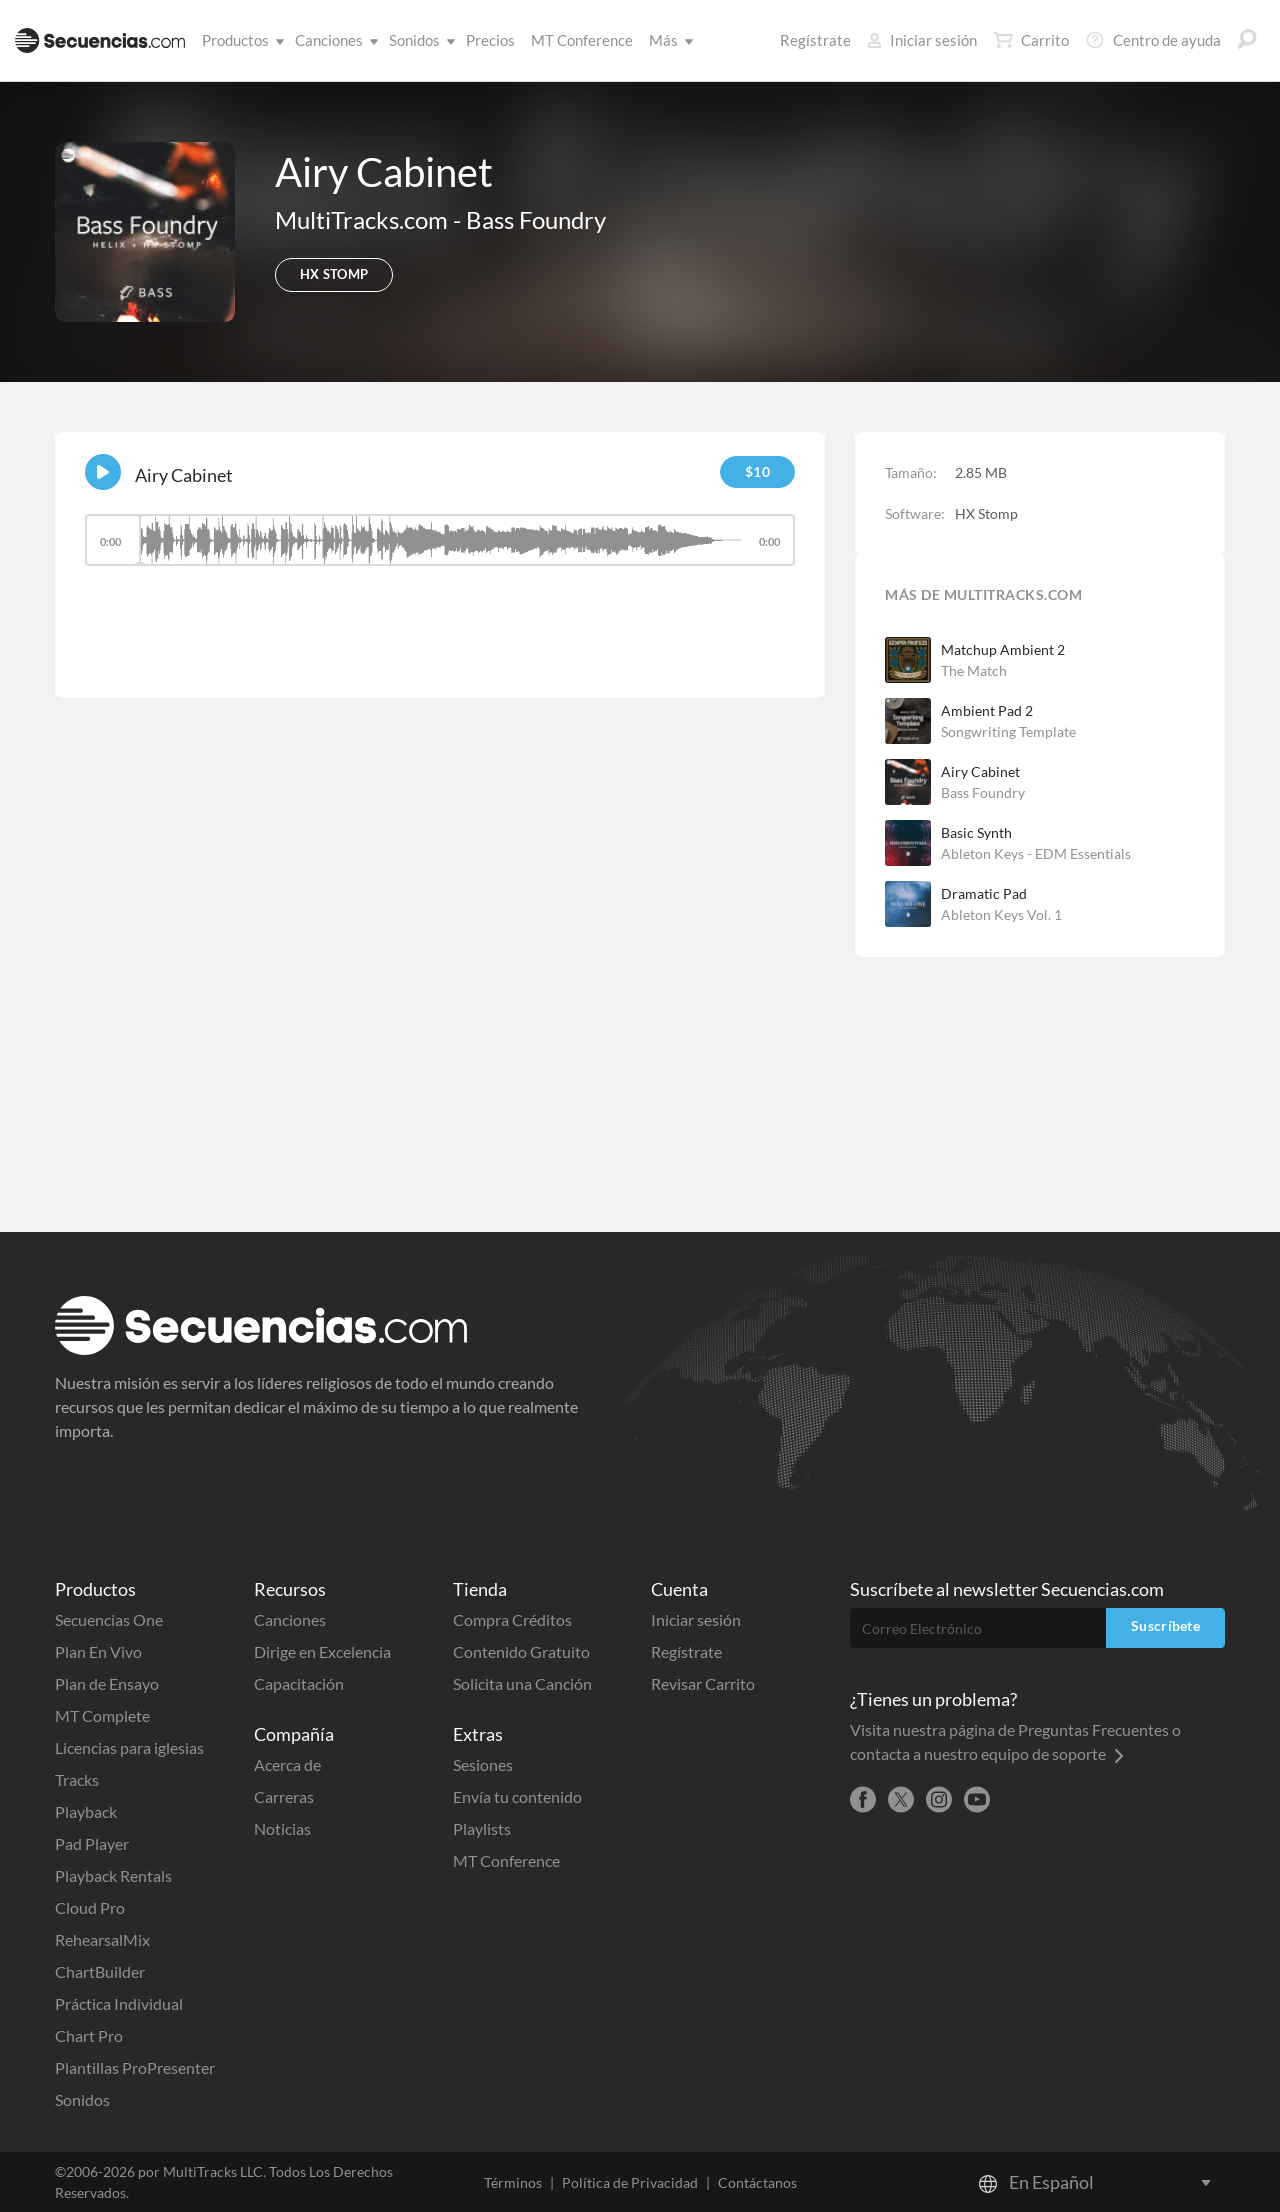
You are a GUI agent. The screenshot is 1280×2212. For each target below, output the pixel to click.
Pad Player (92, 1843)
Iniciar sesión (922, 40)
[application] (440, 549)
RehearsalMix (102, 1939)
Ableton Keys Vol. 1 (1001, 914)
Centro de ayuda (1153, 40)
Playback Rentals (113, 1875)
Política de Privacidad (630, 2182)
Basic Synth (976, 832)
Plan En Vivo (98, 1651)
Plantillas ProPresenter (135, 2067)
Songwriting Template (1008, 731)
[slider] (440, 540)
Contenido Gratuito (521, 1651)
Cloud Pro (90, 1907)
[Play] (103, 472)
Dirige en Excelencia (322, 1651)
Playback (86, 1811)
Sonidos (418, 40)
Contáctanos (757, 2182)
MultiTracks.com (364, 219)
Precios (490, 40)
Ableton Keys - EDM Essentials (1036, 853)
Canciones (333, 40)
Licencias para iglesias (129, 1747)
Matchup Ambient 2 (1003, 649)
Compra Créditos (512, 1619)
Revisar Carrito (703, 1683)
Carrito (1031, 40)
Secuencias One (109, 1619)
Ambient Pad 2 (987, 710)
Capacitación (299, 1683)
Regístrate (815, 40)
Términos (513, 2182)
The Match (974, 670)
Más (667, 40)
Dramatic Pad (984, 893)
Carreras (284, 1796)
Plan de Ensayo (107, 1683)
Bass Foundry (536, 219)
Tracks (77, 1779)
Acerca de (287, 1764)
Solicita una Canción (522, 1683)
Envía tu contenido (517, 1796)
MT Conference (582, 40)
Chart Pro (89, 2035)
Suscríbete (1165, 1625)
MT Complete (102, 1715)
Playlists (482, 1828)
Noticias (282, 1828)
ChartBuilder (100, 1971)
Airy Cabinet (980, 771)
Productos (239, 40)
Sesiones (483, 1764)
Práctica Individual (119, 2003)
